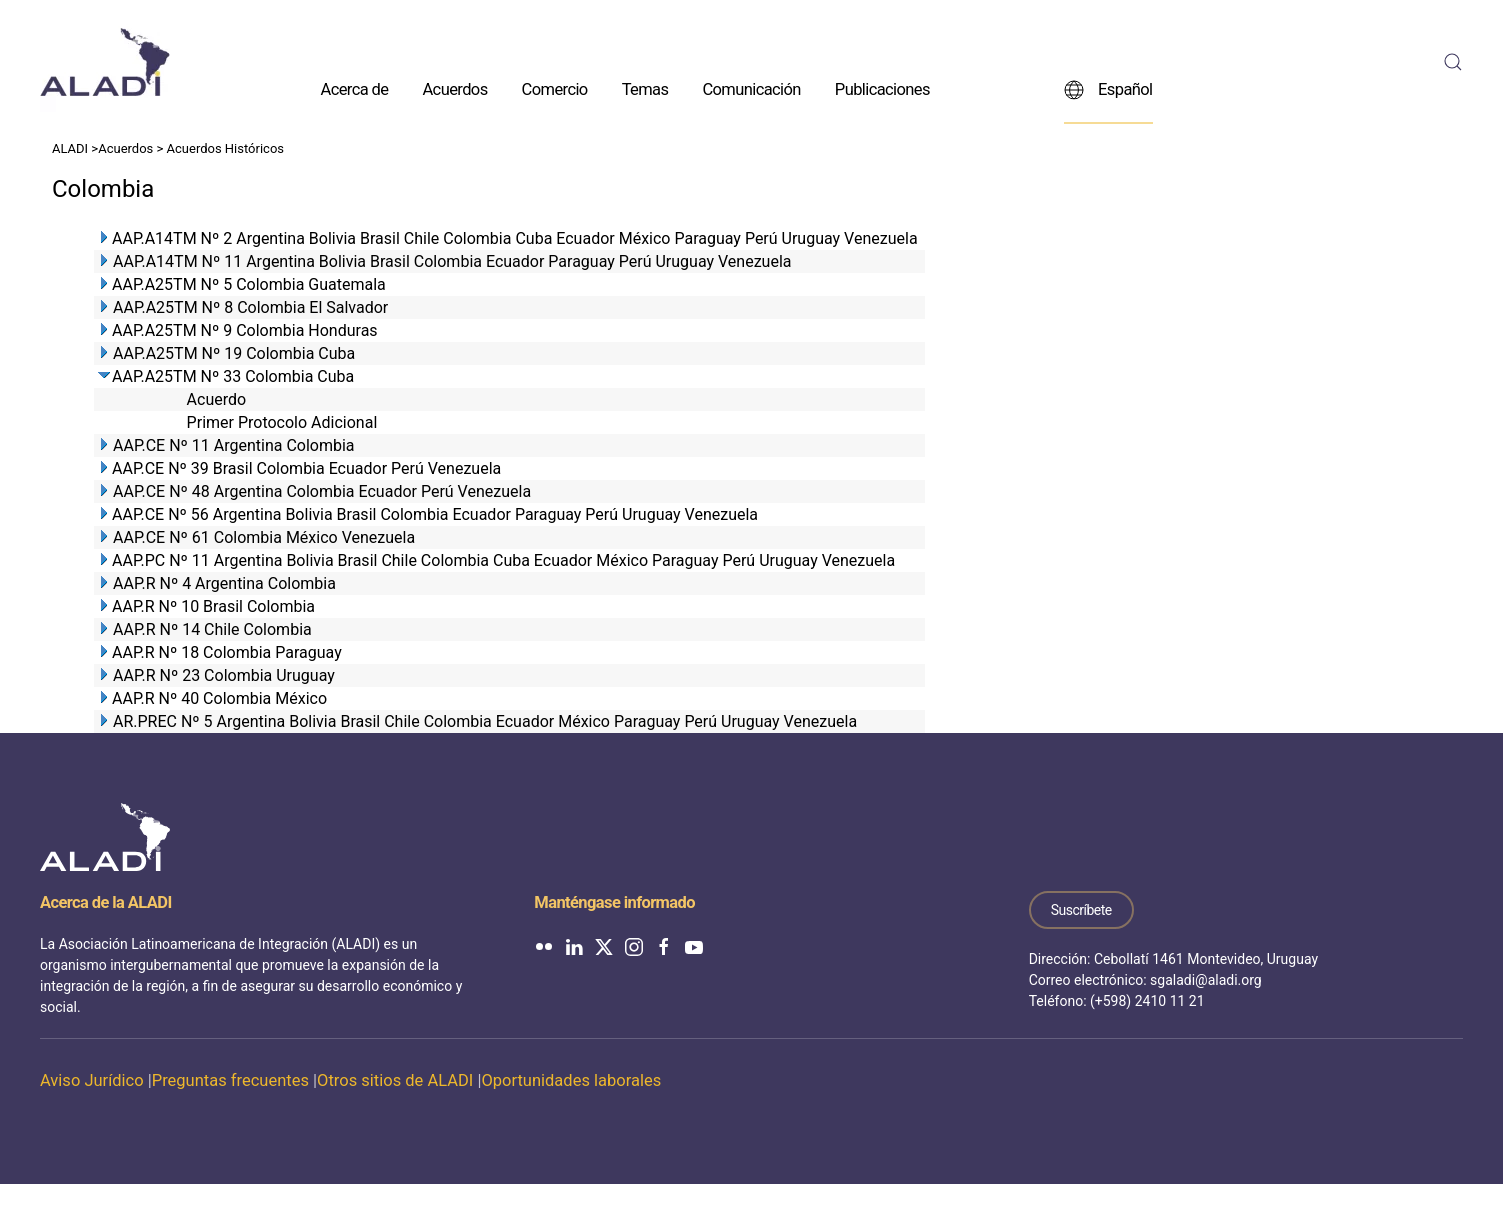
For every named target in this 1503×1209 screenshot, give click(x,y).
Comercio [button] (555, 88)
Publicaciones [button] (882, 88)
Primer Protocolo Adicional (282, 422)
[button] (1453, 62)
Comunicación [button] (751, 88)
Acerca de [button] (355, 88)
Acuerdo (217, 399)
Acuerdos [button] (454, 88)
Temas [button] (645, 88)
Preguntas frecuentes (230, 1080)
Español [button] (1108, 89)
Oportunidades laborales (571, 1080)
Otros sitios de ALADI (395, 1080)
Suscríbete (1081, 910)
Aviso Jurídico (92, 1080)
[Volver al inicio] (105, 62)
